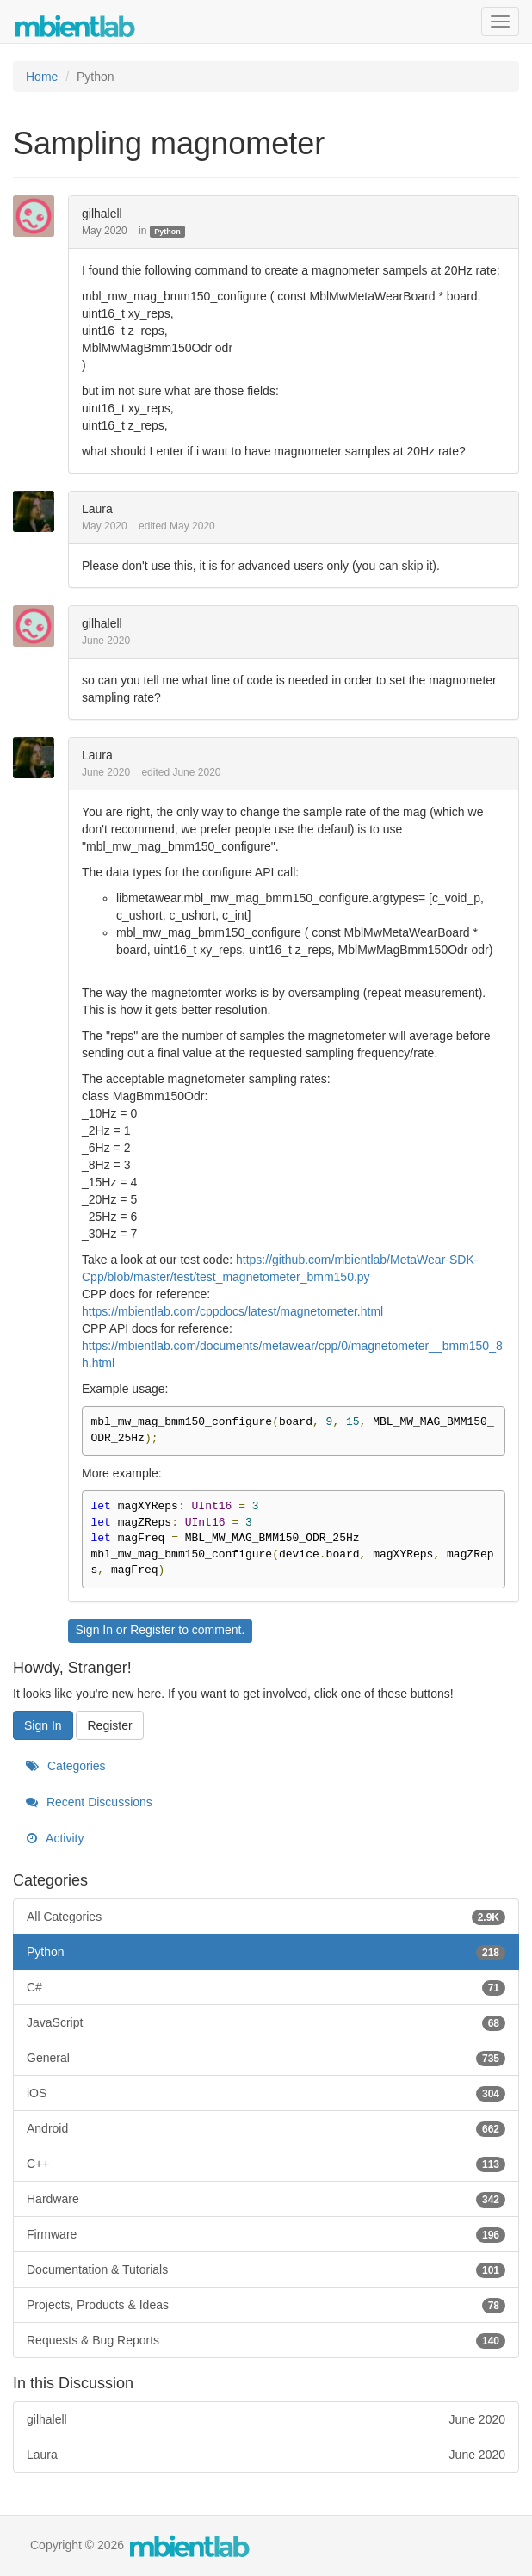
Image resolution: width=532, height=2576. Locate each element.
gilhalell (102, 213)
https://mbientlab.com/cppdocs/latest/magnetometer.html (232, 1311)
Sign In (94, 1630)
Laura (97, 509)
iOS (266, 2093)
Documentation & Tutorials (266, 2269)
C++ (266, 2163)
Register (152, 1630)
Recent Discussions (89, 1802)
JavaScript (266, 2022)
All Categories (266, 1916)
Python (167, 231)
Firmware (266, 2234)
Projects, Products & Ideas (266, 2304)
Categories (66, 1766)
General (266, 2057)
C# (266, 1987)
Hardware (266, 2199)
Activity (55, 1838)
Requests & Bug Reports (266, 2340)
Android (266, 2128)
